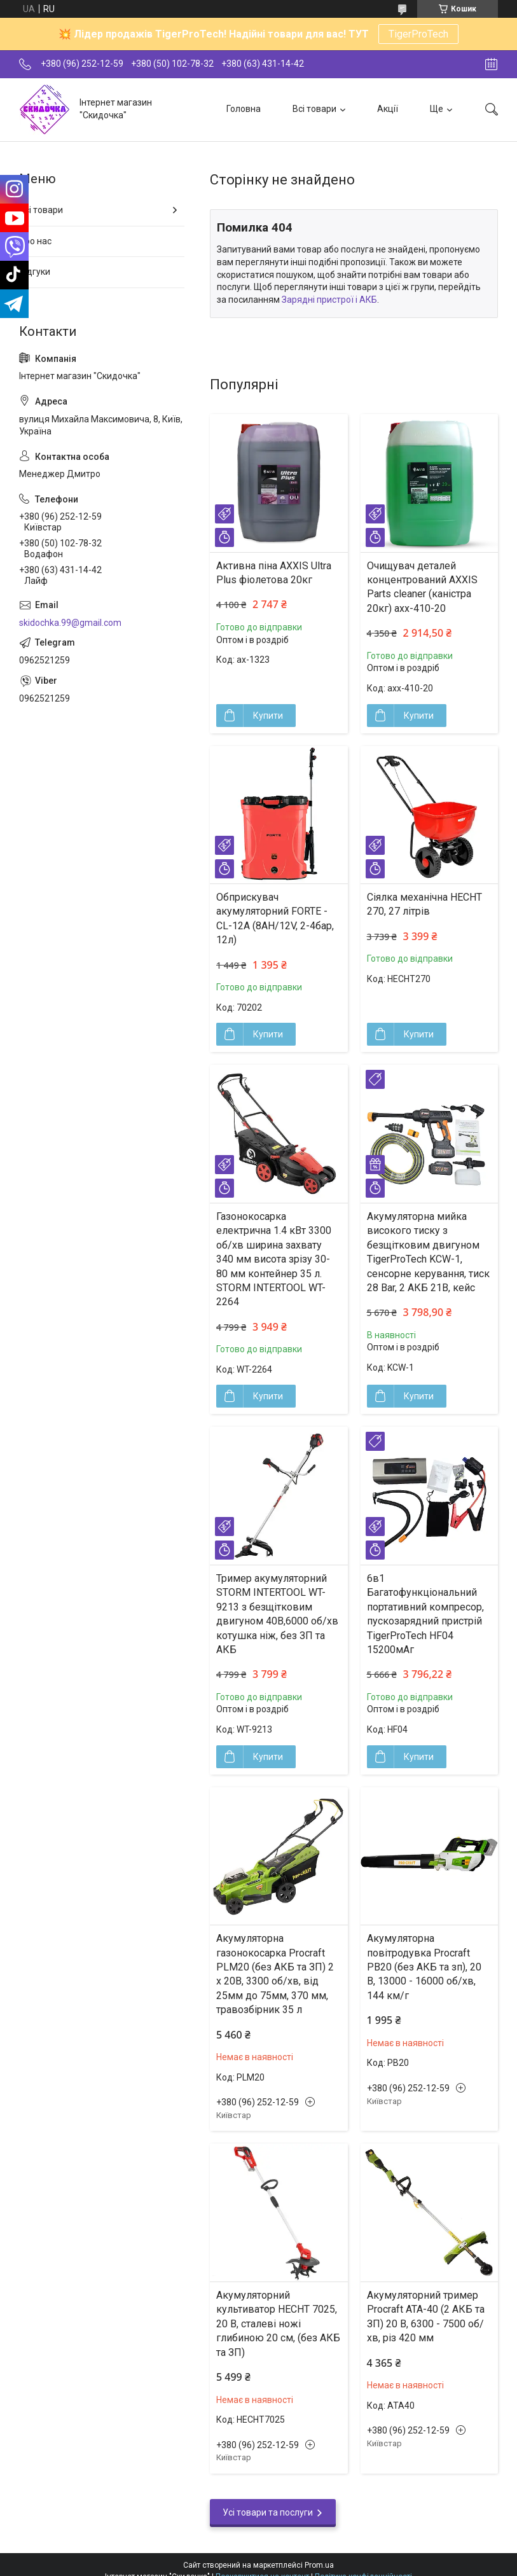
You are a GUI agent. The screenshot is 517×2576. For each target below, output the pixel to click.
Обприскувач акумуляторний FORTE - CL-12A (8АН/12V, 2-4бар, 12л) (275, 918)
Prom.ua (319, 2565)
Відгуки (34, 272)
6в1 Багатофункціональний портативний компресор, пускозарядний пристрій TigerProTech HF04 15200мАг (425, 1614)
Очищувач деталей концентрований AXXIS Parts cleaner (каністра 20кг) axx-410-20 (422, 587)
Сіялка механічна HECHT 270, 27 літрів (424, 904)
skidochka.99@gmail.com (70, 623)
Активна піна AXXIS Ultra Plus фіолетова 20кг (273, 573)
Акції (387, 109)
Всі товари (314, 109)
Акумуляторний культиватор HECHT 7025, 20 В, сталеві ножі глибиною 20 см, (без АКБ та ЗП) (278, 2323)
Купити (268, 715)
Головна (243, 109)
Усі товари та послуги (268, 2512)
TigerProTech (418, 34)
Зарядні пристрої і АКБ (329, 299)
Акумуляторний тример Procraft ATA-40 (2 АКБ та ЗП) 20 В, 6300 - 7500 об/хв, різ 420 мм (426, 2316)
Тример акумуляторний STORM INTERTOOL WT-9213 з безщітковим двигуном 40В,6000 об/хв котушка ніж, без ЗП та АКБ (277, 1614)
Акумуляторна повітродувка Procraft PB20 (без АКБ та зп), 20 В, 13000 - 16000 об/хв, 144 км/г (424, 1967)
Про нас (35, 241)
